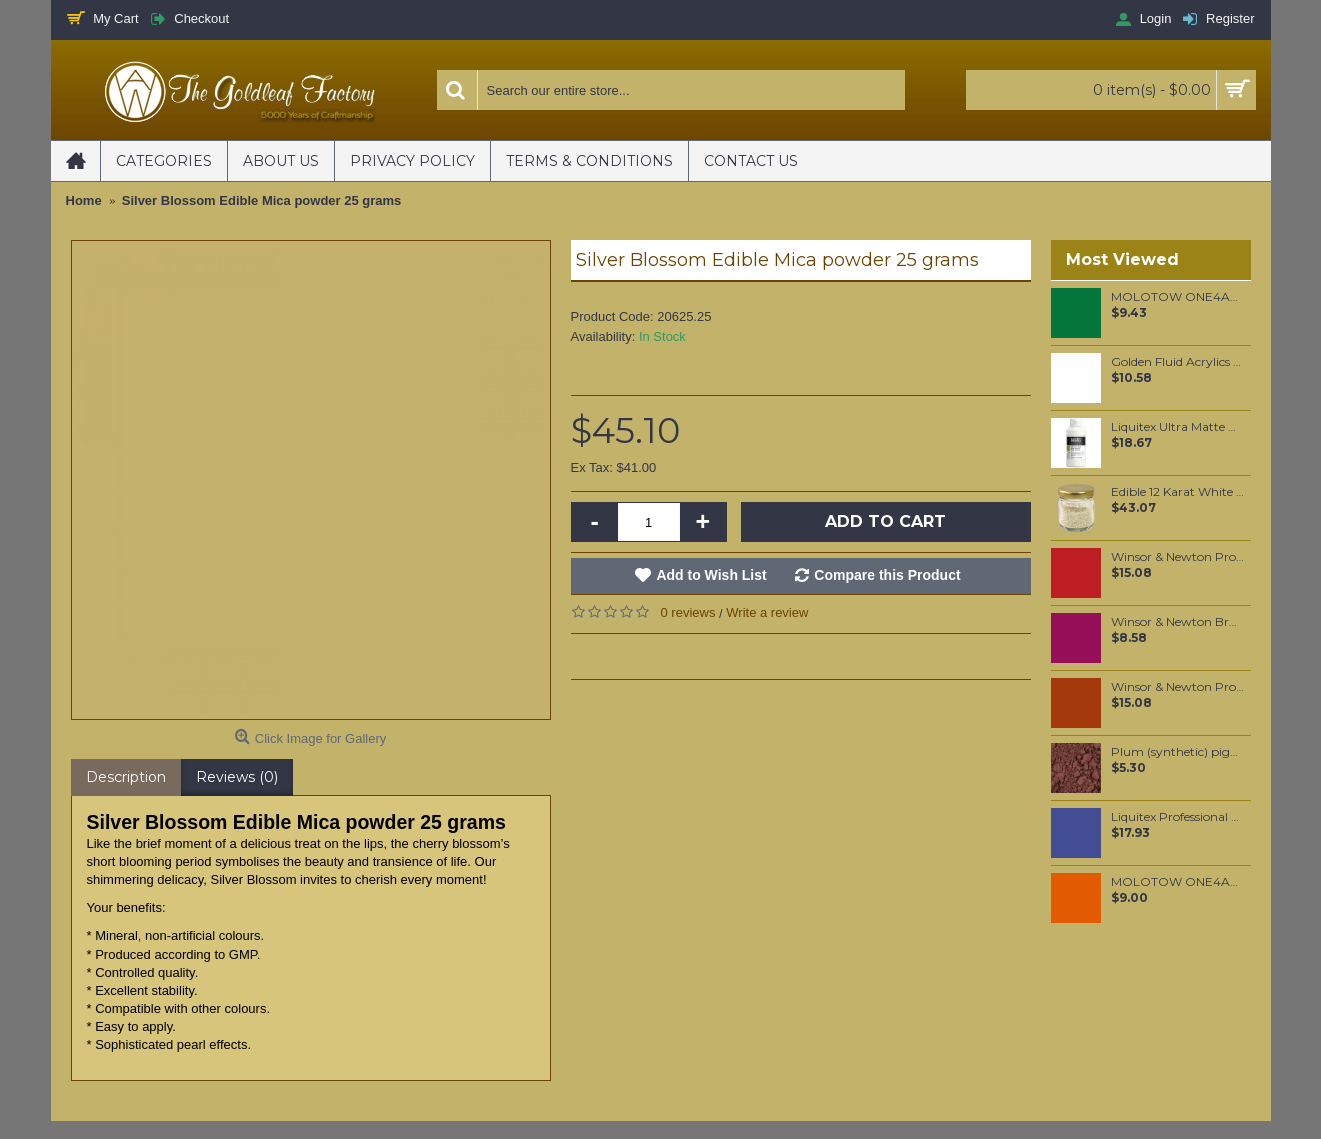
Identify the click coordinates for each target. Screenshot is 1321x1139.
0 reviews (688, 612)
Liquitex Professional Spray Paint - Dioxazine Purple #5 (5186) (1177, 817)
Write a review (767, 612)
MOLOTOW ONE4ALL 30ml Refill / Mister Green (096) (1177, 297)
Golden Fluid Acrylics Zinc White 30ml (1177, 362)
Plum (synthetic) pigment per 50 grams (1177, 752)
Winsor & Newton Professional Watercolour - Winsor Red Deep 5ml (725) (1177, 557)
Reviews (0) (237, 777)
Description (126, 777)
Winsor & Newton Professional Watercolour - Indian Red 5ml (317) (1177, 687)
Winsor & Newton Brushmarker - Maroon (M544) (1177, 622)
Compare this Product (887, 575)
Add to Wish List (711, 575)
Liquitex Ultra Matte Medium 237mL (1177, 427)
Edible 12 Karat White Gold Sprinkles (1177, 492)
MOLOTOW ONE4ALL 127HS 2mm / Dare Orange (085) (1177, 882)
